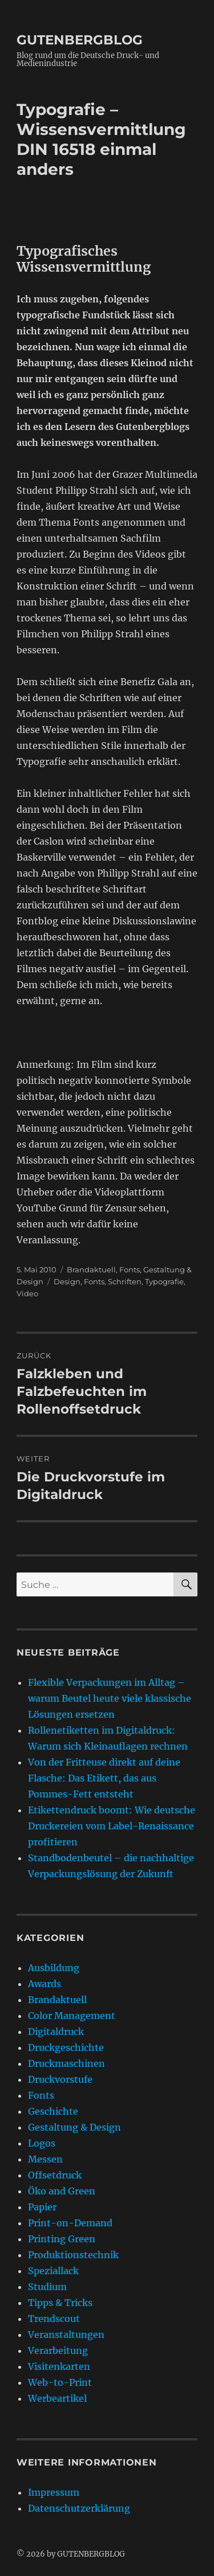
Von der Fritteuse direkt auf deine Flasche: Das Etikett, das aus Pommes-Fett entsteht (104, 1778)
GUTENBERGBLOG (80, 40)
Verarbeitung (58, 2350)
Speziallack (53, 2270)
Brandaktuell (91, 1269)
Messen (45, 2159)
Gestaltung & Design (74, 2127)
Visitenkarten (59, 2366)
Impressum (53, 2492)
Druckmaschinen (66, 2063)
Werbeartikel (57, 2398)
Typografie (164, 1281)
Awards (44, 1983)
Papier (42, 2207)
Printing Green (61, 2239)
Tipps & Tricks (60, 2302)
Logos (41, 2143)
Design (67, 1281)
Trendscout (54, 2318)
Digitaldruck (56, 2031)
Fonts (129, 1269)
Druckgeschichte (66, 2047)
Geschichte (53, 2111)
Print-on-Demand (70, 2223)
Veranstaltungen (66, 2334)
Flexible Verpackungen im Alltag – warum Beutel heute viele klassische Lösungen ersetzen (109, 1698)
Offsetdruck (55, 2175)
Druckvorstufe (60, 2079)
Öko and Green (61, 2191)
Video (27, 1293)
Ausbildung (53, 1967)
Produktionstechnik (73, 2254)
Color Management (71, 2015)
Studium (47, 2286)
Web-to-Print (60, 2382)
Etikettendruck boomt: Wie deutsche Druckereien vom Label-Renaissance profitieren (111, 1826)
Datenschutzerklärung (79, 2508)
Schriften (125, 1281)
